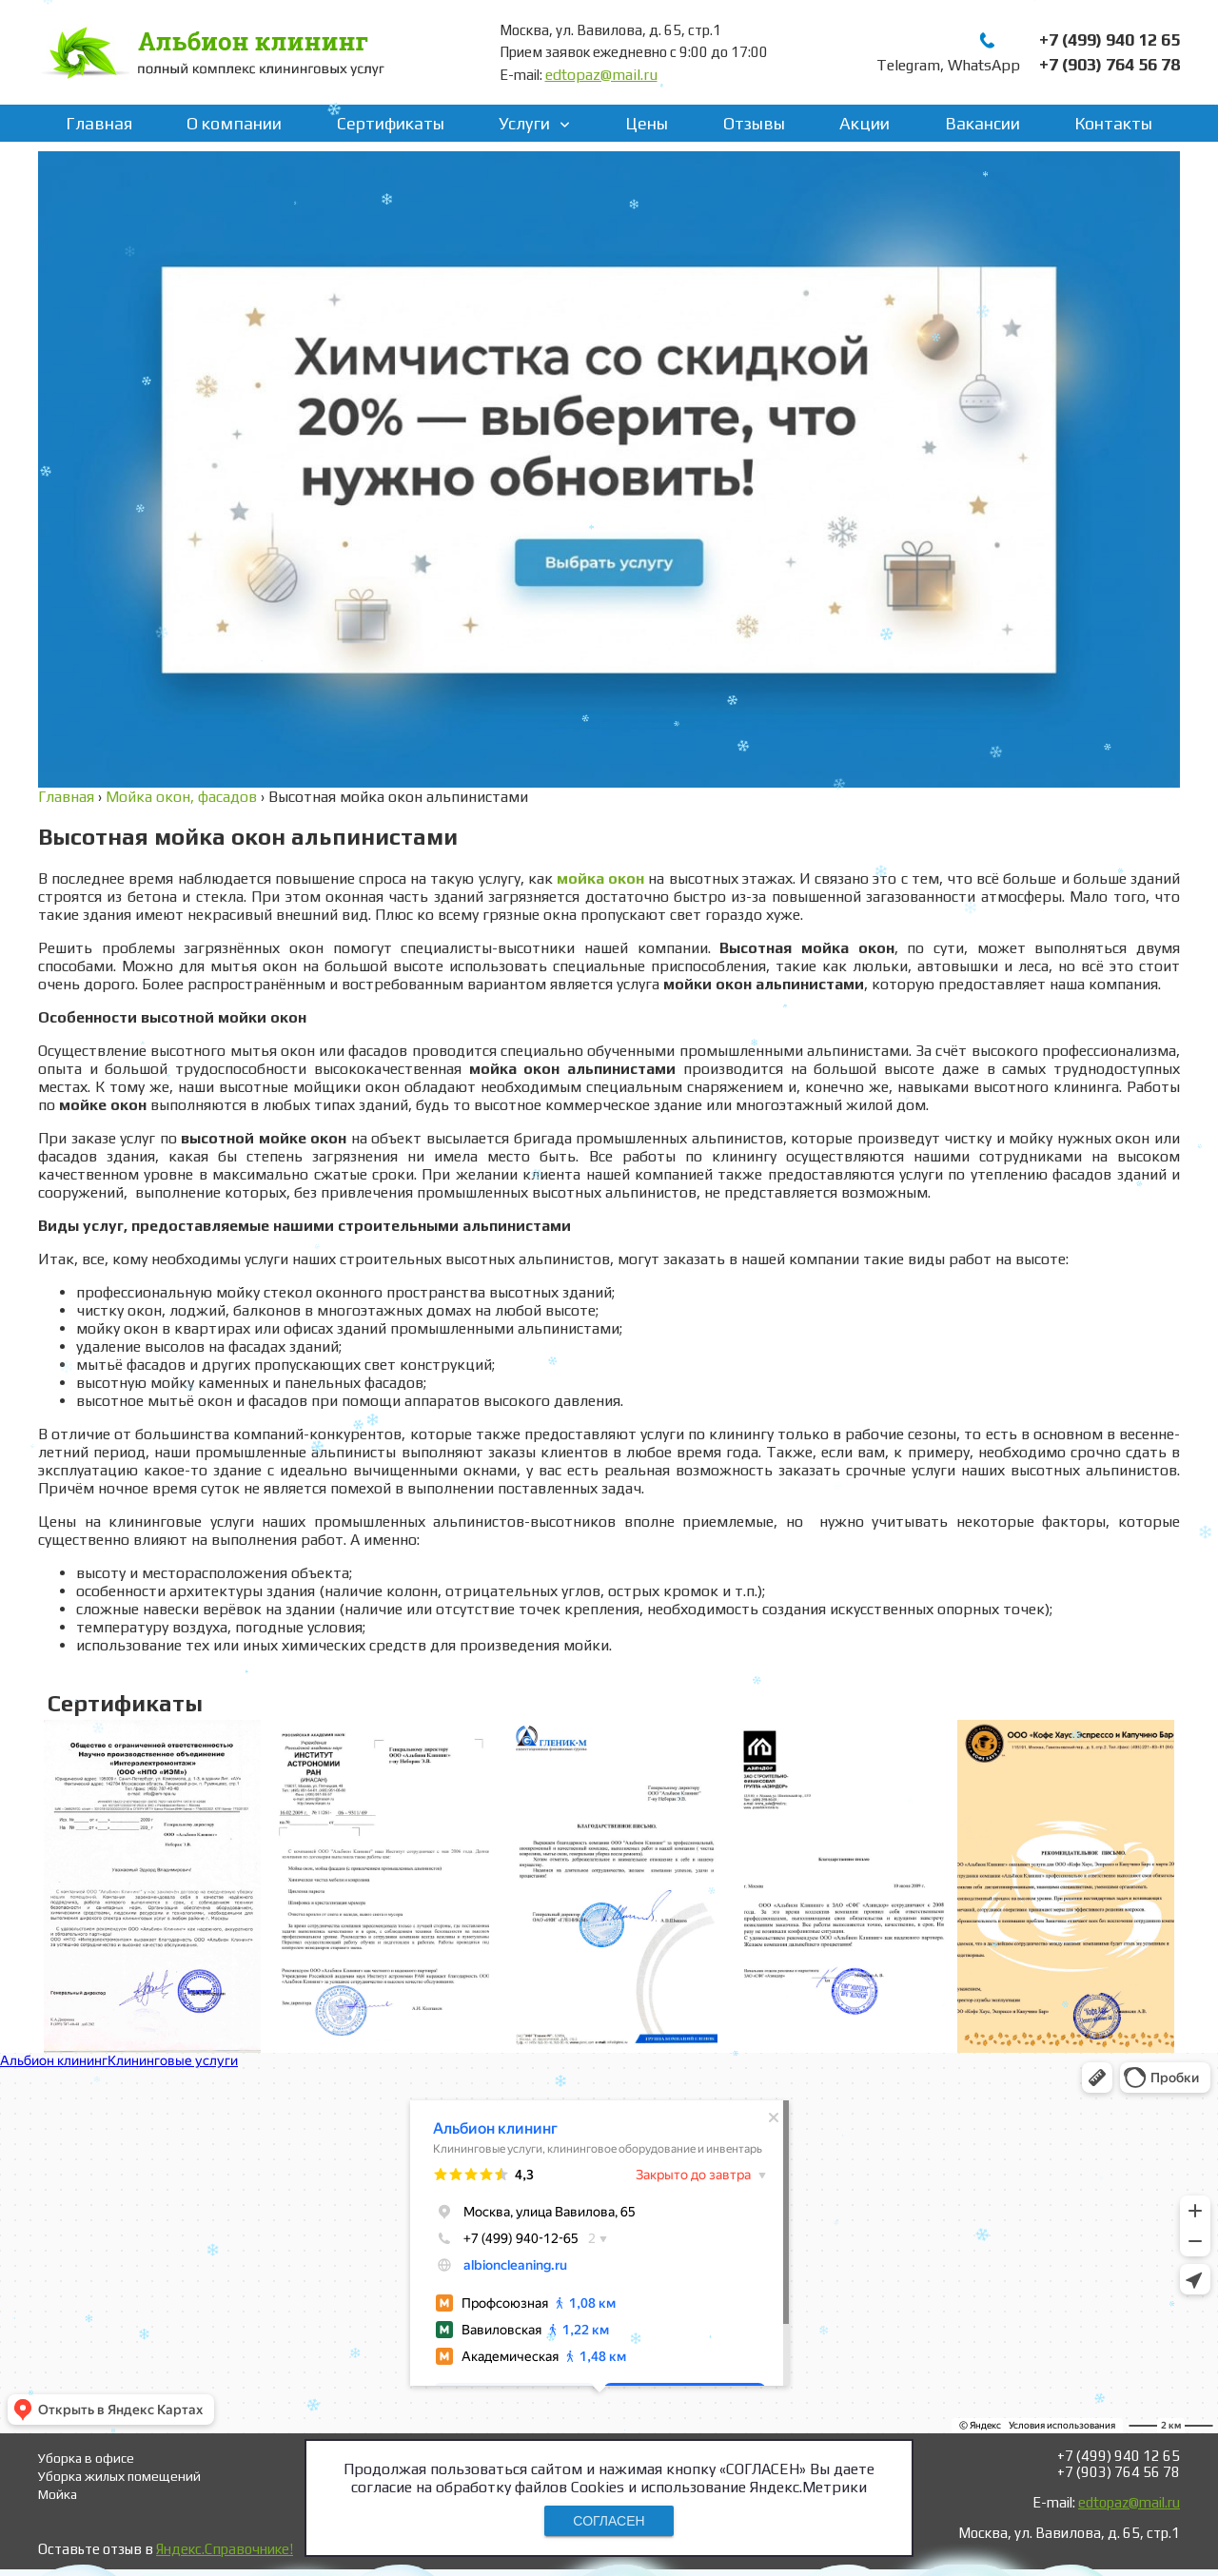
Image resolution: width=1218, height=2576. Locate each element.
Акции (864, 123)
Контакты (1113, 123)
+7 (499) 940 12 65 (1109, 39)
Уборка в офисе (86, 2458)
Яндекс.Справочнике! (224, 2549)
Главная (99, 123)
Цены (646, 123)
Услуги (524, 123)
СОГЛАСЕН (608, 2520)
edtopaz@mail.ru (601, 75)
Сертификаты (390, 123)
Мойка (57, 2494)
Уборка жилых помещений (119, 2476)
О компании (234, 123)
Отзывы (754, 123)
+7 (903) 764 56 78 (1109, 64)
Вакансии (982, 123)
